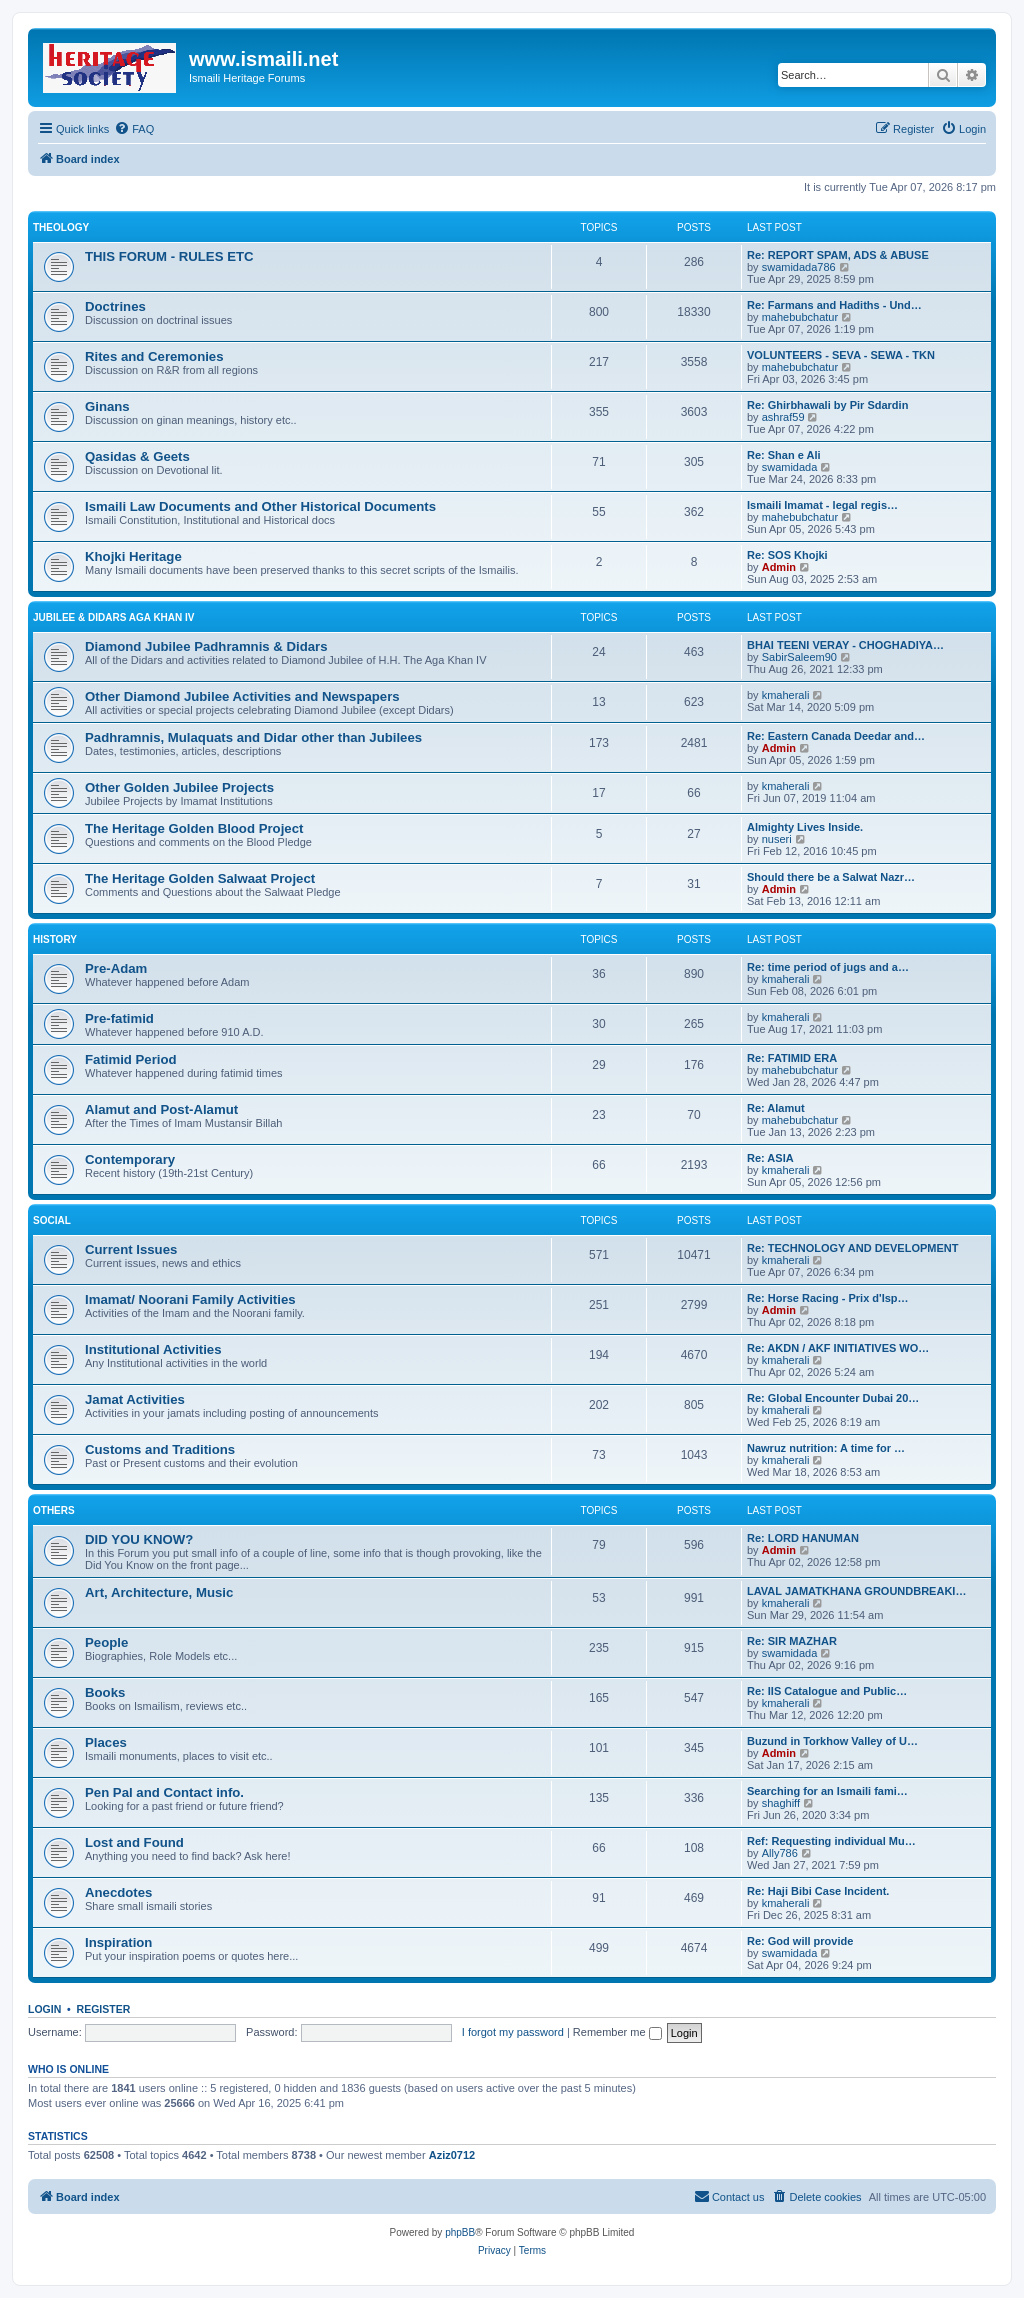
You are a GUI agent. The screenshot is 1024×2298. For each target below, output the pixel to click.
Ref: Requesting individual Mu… (831, 1841)
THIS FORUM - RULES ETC (169, 256)
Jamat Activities (135, 1399)
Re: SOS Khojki (787, 555)
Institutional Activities (153, 1349)
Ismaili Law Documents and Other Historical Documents (260, 506)
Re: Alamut (776, 1108)
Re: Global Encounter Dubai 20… (833, 1398)
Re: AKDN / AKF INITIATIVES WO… (838, 1348)
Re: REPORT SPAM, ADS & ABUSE (838, 255)
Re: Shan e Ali (784, 455)
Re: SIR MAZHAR (792, 1641)
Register (104, 2009)
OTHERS (54, 1510)
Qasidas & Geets (137, 456)
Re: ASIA (770, 1158)
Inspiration (118, 1942)
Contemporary (130, 1159)
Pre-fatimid (119, 1018)
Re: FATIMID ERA (792, 1058)
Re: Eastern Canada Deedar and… (836, 736)
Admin (779, 567)
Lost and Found (134, 1842)
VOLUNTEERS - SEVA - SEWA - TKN (841, 355)
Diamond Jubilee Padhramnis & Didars (206, 646)
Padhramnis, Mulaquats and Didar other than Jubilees (253, 737)
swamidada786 (799, 267)
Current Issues (131, 1249)
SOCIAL (52, 1220)
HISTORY (55, 939)
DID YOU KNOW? (139, 1539)
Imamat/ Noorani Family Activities (190, 1299)
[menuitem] (134, 129)
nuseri (777, 839)
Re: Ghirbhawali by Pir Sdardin (827, 405)
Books (105, 1692)
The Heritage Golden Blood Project (194, 828)
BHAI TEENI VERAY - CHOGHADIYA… (845, 645)
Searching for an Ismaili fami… (827, 1791)
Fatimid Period (131, 1059)
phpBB (460, 2232)
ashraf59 (783, 417)
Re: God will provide (800, 1941)
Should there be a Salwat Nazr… (831, 877)
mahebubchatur (800, 317)
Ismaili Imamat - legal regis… (822, 505)
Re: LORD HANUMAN (803, 1538)
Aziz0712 (452, 2155)
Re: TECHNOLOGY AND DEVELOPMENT (852, 1248)
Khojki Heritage (133, 556)
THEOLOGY (61, 227)
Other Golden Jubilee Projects (179, 787)
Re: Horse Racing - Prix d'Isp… (828, 1298)
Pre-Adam (116, 968)
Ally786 (780, 1853)
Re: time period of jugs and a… (828, 967)
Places (106, 1742)
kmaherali (786, 695)
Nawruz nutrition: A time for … (826, 1448)
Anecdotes (118, 1892)
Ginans (107, 406)
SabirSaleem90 (799, 657)
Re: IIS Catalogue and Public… (827, 1691)
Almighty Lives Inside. (805, 827)
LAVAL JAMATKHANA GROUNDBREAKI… (856, 1591)
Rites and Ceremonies (154, 356)
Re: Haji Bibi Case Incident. (818, 1891)
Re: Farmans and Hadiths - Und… (834, 305)
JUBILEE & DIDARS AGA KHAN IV (114, 617)
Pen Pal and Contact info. (164, 1792)
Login (44, 2009)
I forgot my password (513, 2032)
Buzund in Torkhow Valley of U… (832, 1741)
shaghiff (781, 1803)
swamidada (790, 467)
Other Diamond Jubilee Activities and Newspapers (242, 696)
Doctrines (115, 306)
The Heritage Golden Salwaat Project (200, 878)
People (106, 1642)
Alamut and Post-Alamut (161, 1109)
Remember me (617, 2032)
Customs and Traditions (160, 1449)
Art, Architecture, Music (159, 1592)
